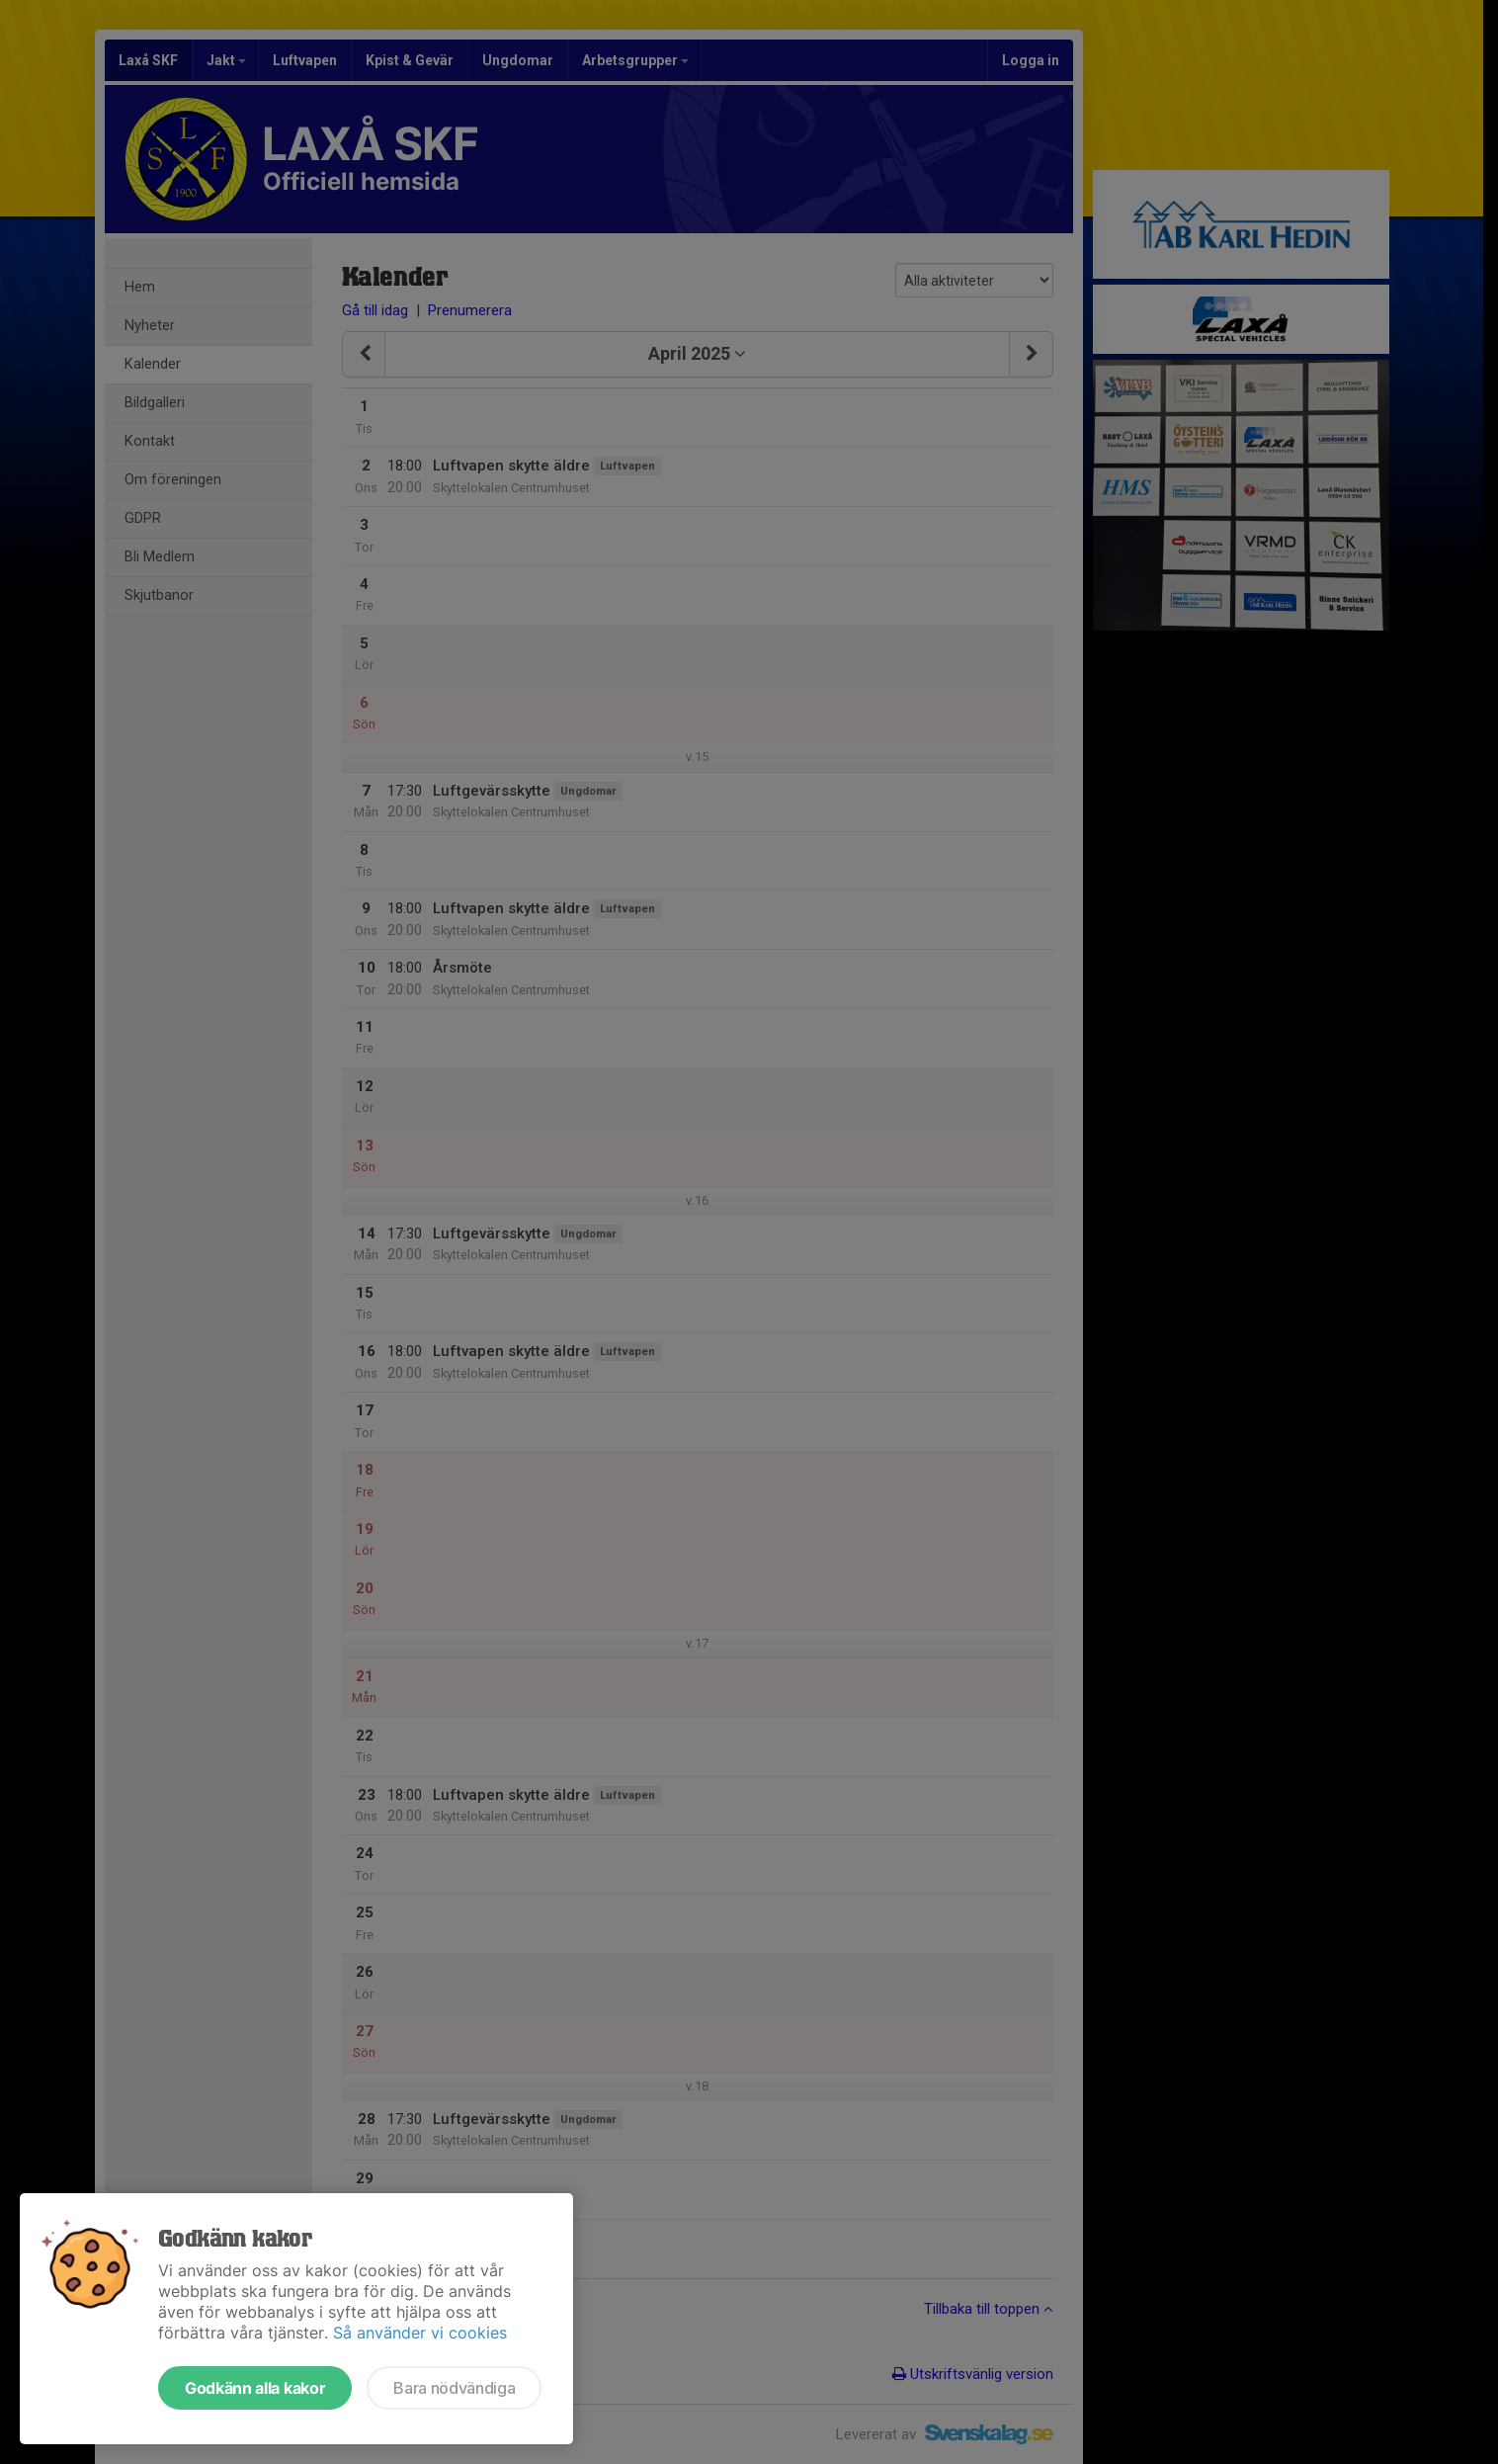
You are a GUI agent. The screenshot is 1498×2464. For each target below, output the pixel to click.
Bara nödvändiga (454, 2388)
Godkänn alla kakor (255, 2388)
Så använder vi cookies (420, 2332)
